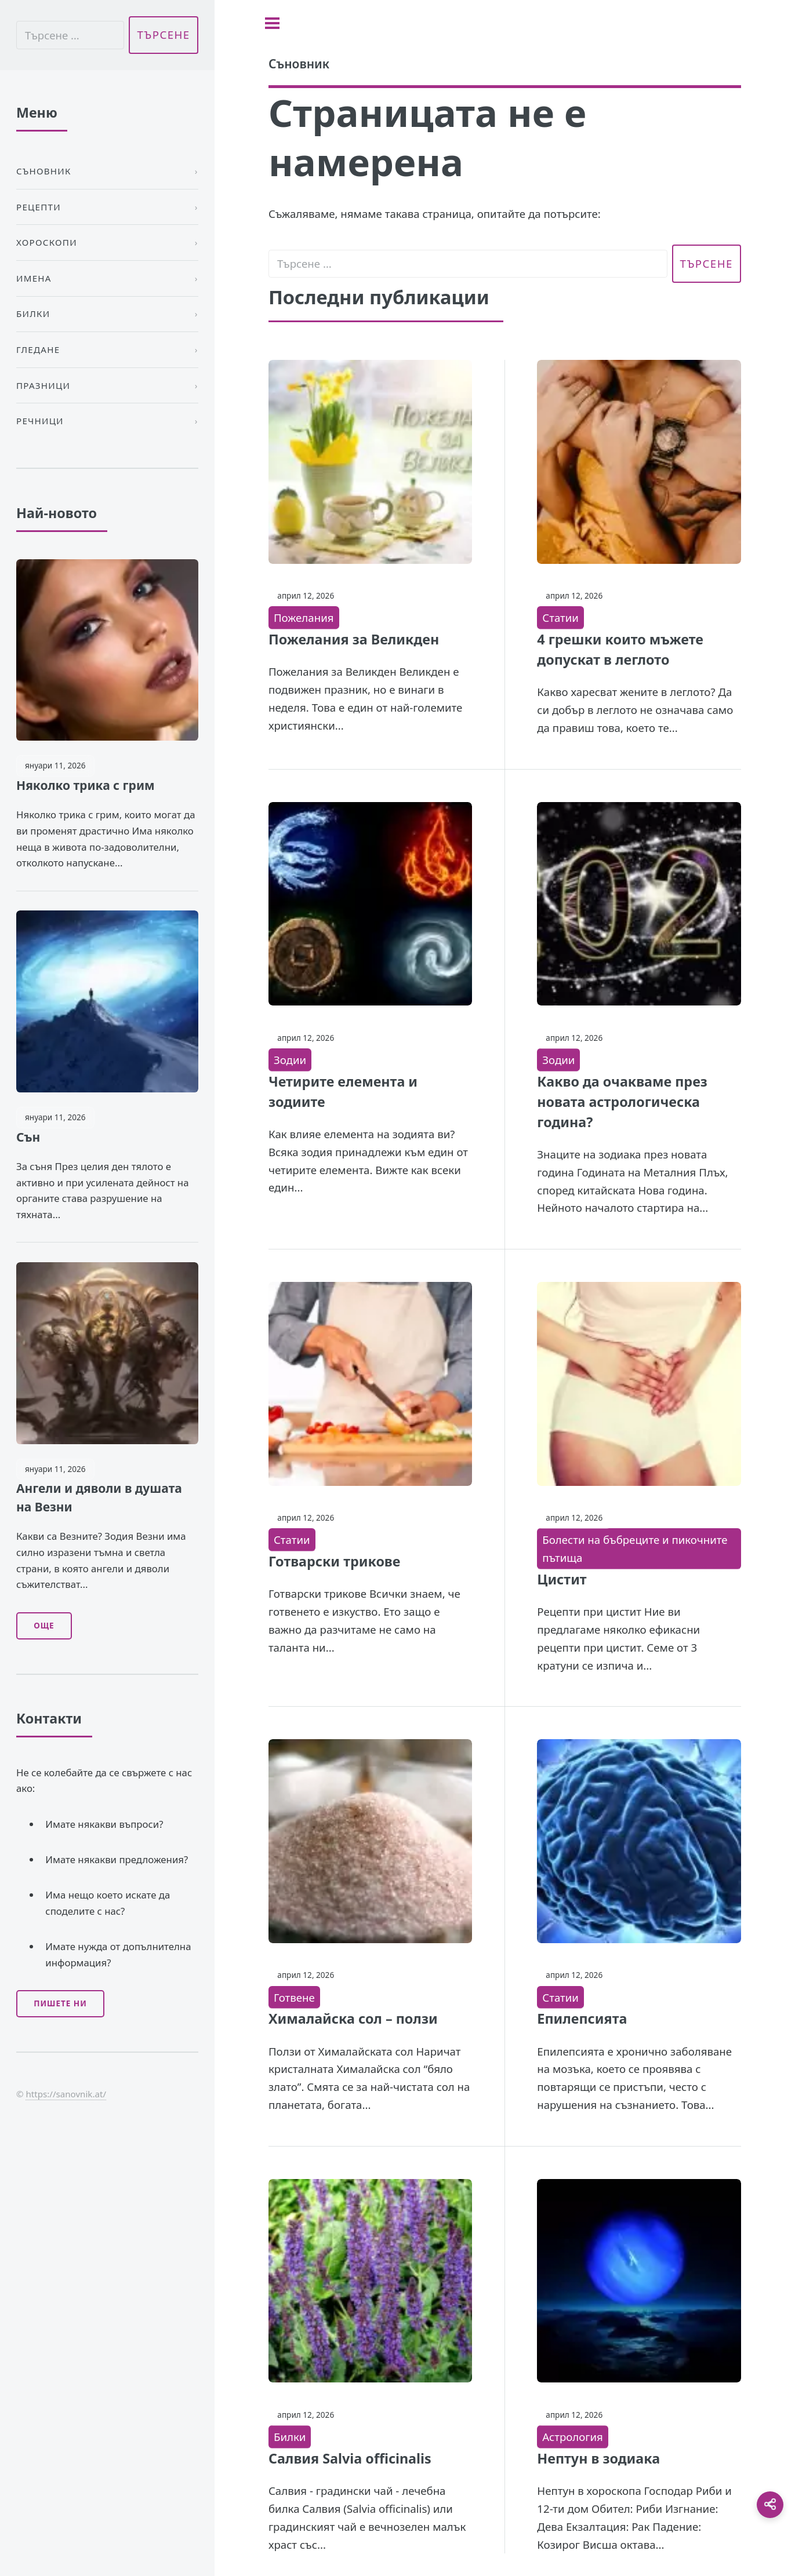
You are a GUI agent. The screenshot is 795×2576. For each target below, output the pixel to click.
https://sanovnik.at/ (66, 2094)
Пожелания (304, 617)
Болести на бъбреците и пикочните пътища (634, 1548)
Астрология (572, 2436)
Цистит (561, 1579)
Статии (560, 617)
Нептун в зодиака (598, 2458)
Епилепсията (582, 2018)
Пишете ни (60, 2003)
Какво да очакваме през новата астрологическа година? (622, 1101)
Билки (290, 2436)
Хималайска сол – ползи (353, 2018)
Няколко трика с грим (85, 785)
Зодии (290, 1059)
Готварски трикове (334, 1561)
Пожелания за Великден (353, 639)
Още (44, 1625)
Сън (28, 1137)
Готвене (294, 1997)
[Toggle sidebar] (272, 23)
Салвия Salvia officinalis (349, 2458)
